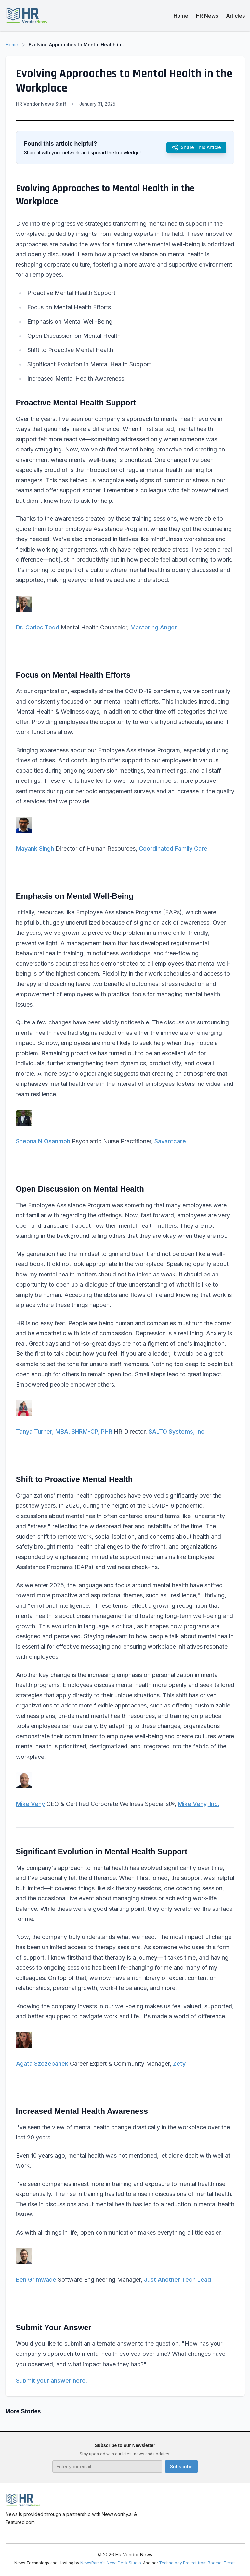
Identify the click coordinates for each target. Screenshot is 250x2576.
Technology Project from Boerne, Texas (197, 2562)
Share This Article (196, 147)
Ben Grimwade (36, 2279)
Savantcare (170, 1141)
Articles (235, 15)
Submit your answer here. (51, 2380)
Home (181, 15)
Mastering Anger (153, 627)
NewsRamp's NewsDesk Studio (110, 2562)
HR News (207, 15)
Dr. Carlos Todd (37, 627)
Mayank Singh (35, 848)
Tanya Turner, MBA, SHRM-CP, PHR (64, 1431)
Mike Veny (30, 1803)
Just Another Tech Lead (177, 2279)
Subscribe (181, 2466)
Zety (179, 2063)
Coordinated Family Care (173, 848)
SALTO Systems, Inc (176, 1431)
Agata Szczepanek (42, 2063)
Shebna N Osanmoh (43, 1141)
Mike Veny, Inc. (198, 1803)
